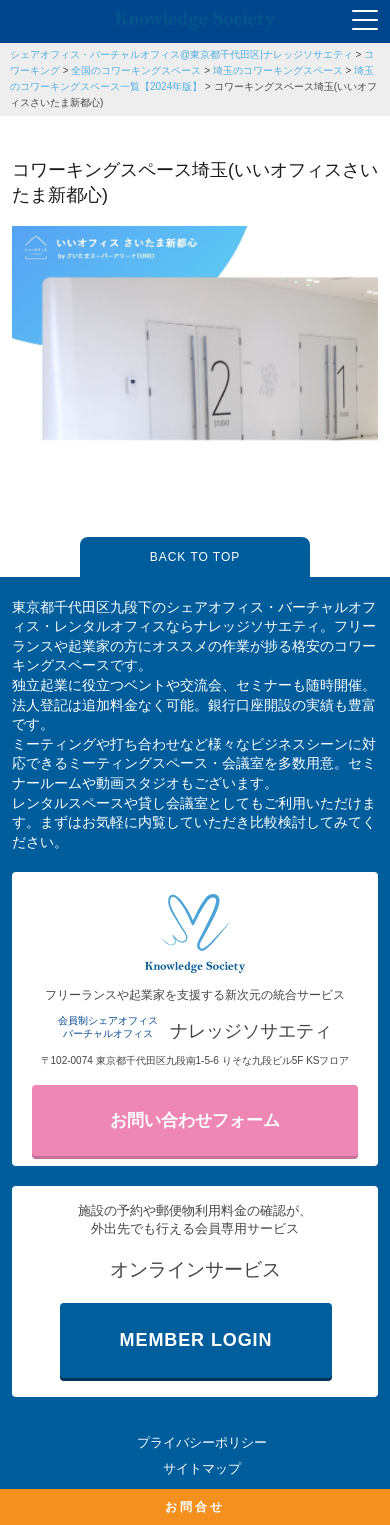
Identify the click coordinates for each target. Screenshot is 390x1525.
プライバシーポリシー (202, 1442)
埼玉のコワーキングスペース (278, 70)
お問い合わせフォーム (195, 1120)
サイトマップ (202, 1468)
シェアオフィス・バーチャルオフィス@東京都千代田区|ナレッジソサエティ (181, 54)
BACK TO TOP (195, 557)
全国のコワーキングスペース (136, 70)
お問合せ (195, 1507)
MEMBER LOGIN (196, 1340)
